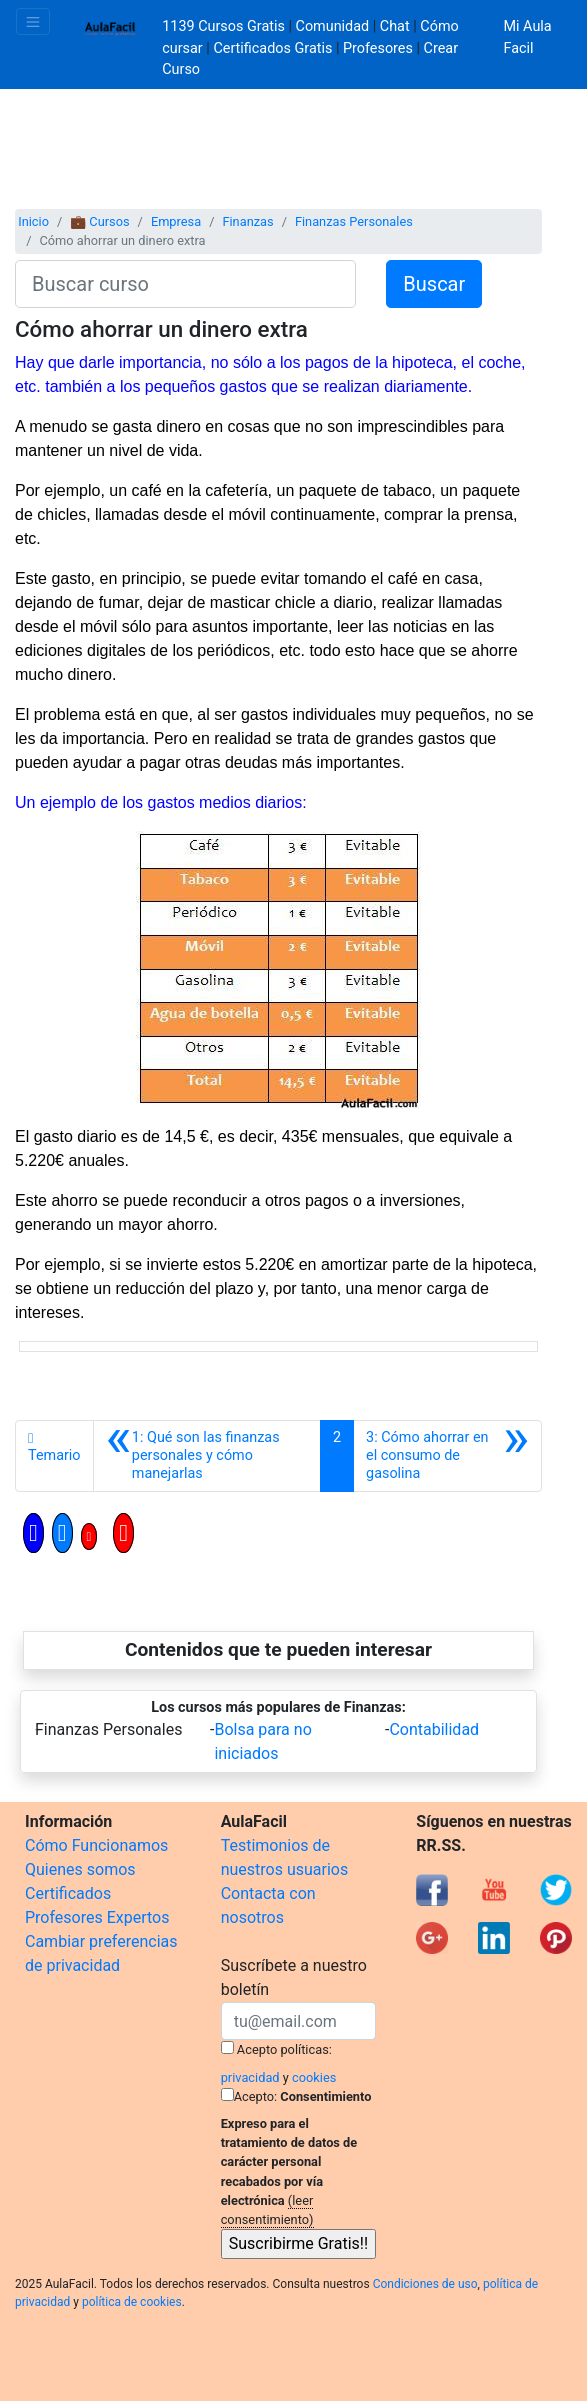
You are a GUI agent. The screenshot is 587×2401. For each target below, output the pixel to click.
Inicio (33, 221)
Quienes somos (80, 1869)
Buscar (434, 284)
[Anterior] (207, 1456)
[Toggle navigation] (33, 21)
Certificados (68, 1893)
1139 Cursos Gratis (225, 26)
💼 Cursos (99, 221)
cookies (314, 2077)
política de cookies (132, 2302)
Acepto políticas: (284, 2049)
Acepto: (255, 2096)
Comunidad (333, 26)
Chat (395, 26)
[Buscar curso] (185, 284)
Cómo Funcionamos (96, 1845)
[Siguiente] (447, 1456)
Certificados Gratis (272, 48)
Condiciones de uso (425, 2284)
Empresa (176, 221)
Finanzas (247, 221)
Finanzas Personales (354, 221)
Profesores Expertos (97, 1917)
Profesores (378, 48)
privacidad (250, 2077)
